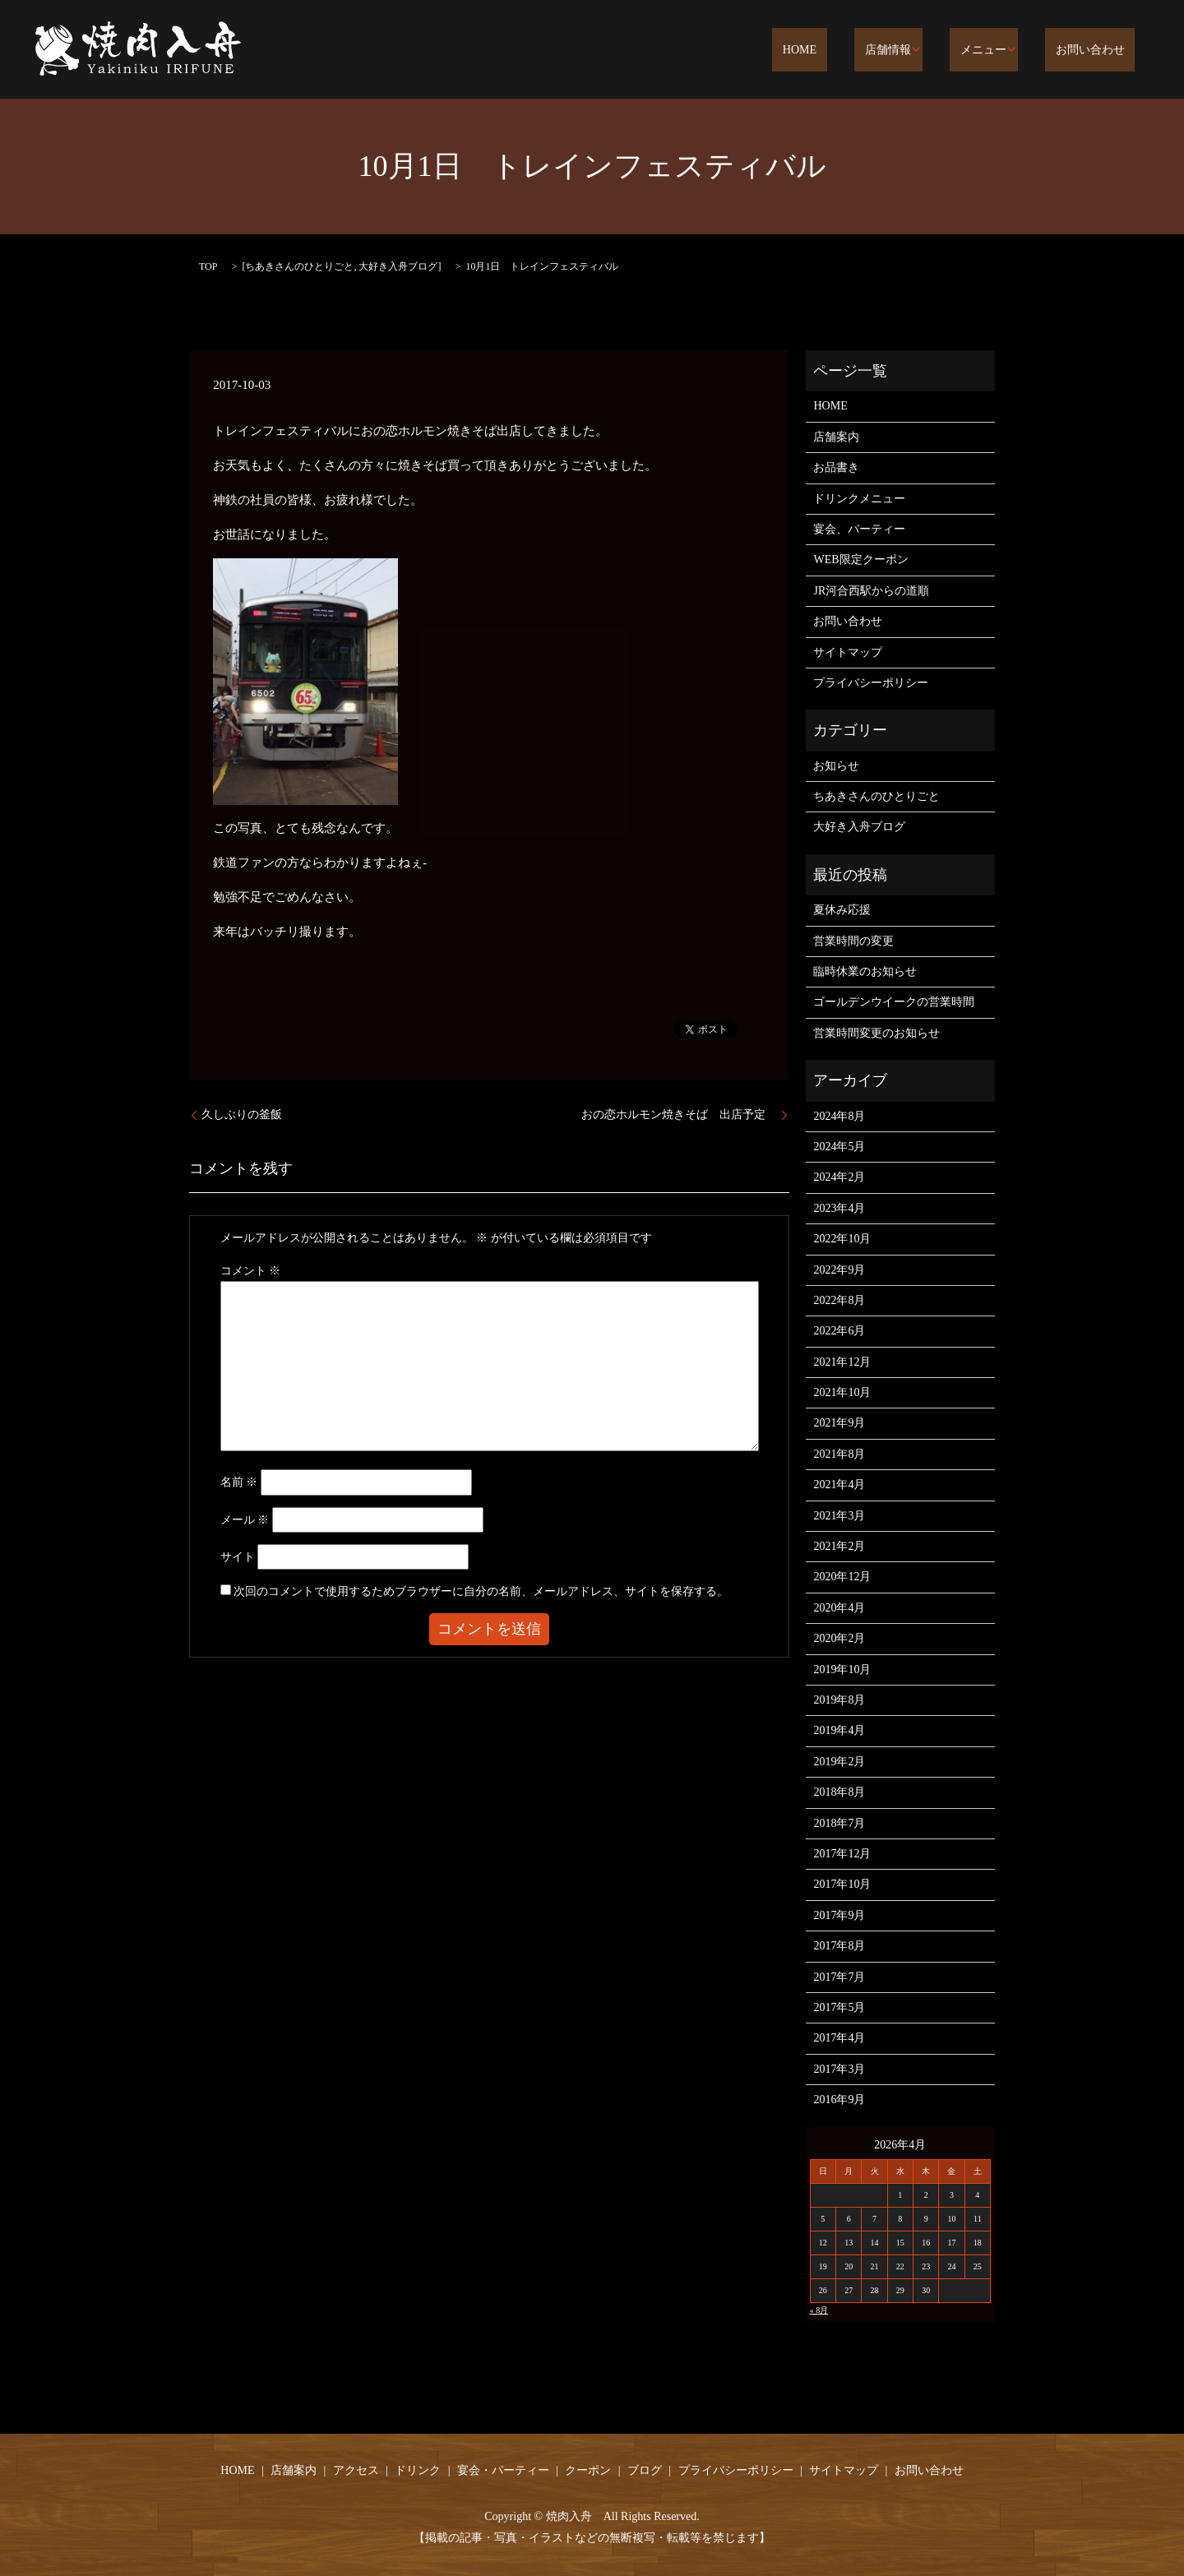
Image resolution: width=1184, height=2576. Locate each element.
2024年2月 (839, 1177)
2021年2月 (839, 1546)
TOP (208, 266)
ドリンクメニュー (859, 499)
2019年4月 (839, 1730)
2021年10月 (842, 1392)
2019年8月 (839, 1700)
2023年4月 (839, 1208)
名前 (239, 1482)
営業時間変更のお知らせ (876, 1033)
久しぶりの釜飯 (241, 1114)
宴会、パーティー (859, 529)
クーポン (588, 2470)
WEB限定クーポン (860, 559)
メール (245, 1520)
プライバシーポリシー (870, 683)
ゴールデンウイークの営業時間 (893, 1002)
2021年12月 (842, 1362)
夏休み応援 (842, 910)
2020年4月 (839, 1608)
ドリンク (418, 2470)
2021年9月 (839, 1423)
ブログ (644, 2470)
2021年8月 (839, 1454)
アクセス (356, 2470)
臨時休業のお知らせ (865, 971)
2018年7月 (839, 1823)
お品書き (836, 467)
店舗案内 (836, 437)
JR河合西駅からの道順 (871, 591)
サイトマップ (847, 652)
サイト (237, 1557)
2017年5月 (839, 2007)
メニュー (1003, 50)
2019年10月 (842, 1669)
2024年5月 (839, 1146)
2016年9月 (839, 2099)
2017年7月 (839, 1977)
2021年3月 (839, 1516)
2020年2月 (839, 1638)
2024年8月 (839, 1116)
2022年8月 (839, 1300)
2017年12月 (842, 1854)
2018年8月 (839, 1792)
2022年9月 (839, 1270)
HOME (850, 50)
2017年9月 (839, 1915)
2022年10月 (842, 1239)
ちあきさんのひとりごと (299, 266)
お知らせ (836, 766)
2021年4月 (839, 1484)
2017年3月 (839, 2069)
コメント (250, 1271)
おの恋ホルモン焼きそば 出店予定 (679, 1114)
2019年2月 (839, 1761)
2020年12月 (842, 1576)
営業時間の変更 (853, 941)
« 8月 (819, 2310)
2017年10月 (842, 1884)
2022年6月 (839, 1331)
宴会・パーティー (503, 2470)
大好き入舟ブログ (397, 266)
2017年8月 (839, 1946)
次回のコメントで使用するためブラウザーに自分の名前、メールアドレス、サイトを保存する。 (481, 1591)
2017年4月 (839, 2038)
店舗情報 (918, 50)
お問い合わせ (1100, 50)
